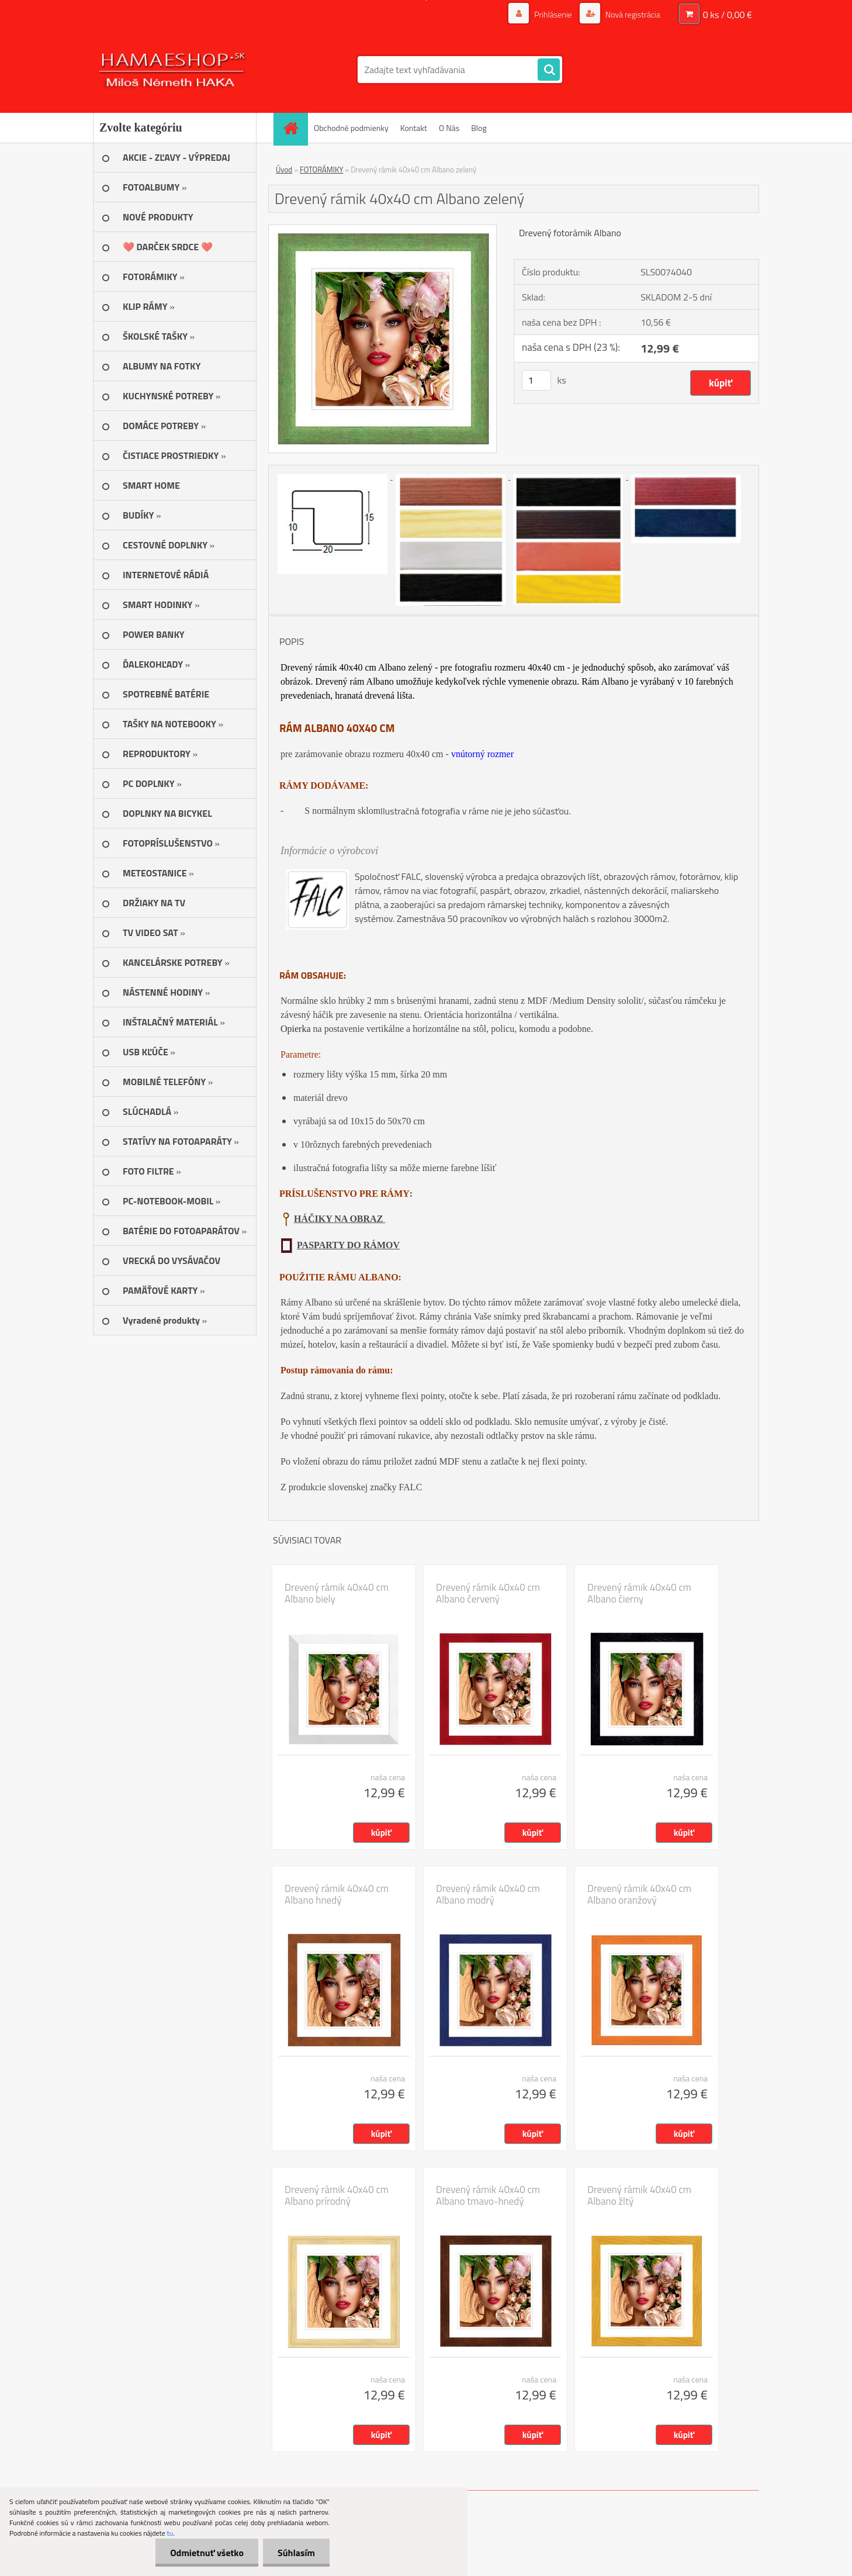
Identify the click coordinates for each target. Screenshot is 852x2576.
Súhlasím (296, 2553)
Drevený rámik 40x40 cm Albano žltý (639, 2195)
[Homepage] (294, 128)
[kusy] (536, 380)
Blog (478, 128)
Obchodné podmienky (351, 128)
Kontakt (413, 128)
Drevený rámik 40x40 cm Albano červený (488, 1593)
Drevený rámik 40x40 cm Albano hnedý (337, 1894)
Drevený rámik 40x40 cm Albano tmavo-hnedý (488, 2195)
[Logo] (173, 69)
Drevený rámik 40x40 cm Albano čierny (639, 1593)
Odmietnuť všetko (207, 2553)
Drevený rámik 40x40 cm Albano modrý (488, 1894)
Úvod (284, 169)
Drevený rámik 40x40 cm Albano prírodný (337, 2195)
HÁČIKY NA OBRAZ (339, 1219)
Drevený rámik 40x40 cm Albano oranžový (639, 1894)
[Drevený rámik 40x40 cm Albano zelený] (382, 230)
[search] (548, 70)
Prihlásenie (553, 14)
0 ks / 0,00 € (727, 15)
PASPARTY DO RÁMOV (348, 1245)
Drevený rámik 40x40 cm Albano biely (337, 1593)
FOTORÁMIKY (321, 169)
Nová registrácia (632, 14)
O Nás (449, 128)
